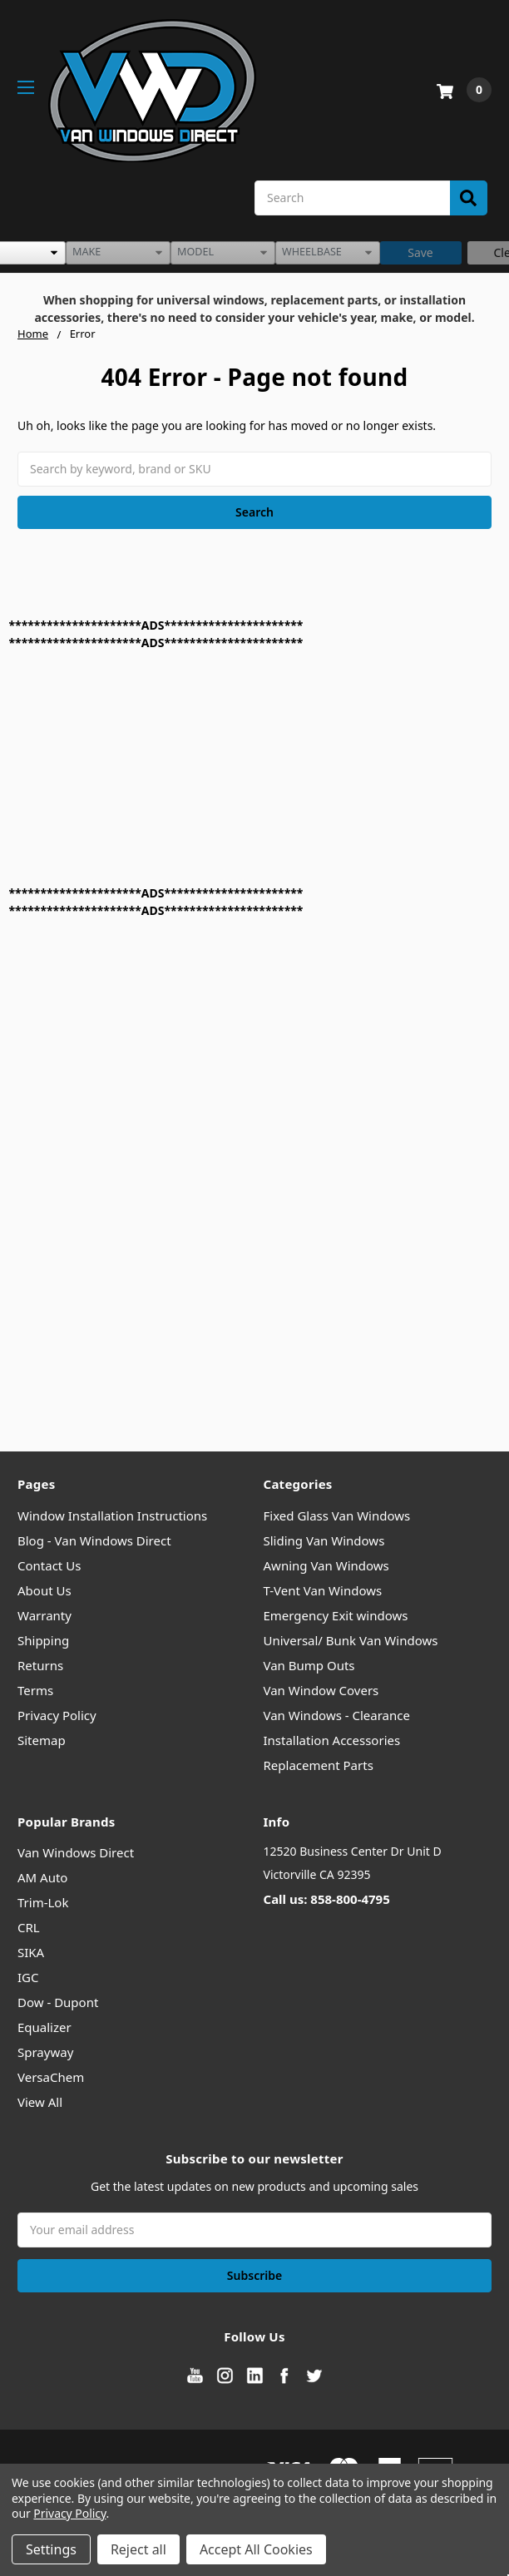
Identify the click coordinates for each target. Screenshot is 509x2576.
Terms (35, 1690)
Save (420, 252)
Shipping (43, 1640)
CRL (28, 1927)
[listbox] (118, 253)
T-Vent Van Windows (323, 1590)
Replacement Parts (318, 1765)
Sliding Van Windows (324, 1540)
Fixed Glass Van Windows (337, 1515)
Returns (40, 1665)
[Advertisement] (215, 767)
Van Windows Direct (75, 1852)
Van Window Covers (321, 1690)
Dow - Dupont (57, 2002)
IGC (28, 1977)
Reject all (138, 2549)
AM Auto (42, 1877)
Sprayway (45, 2052)
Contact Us (49, 1565)
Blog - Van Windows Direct (94, 1540)
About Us (44, 1590)
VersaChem (50, 2077)
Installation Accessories (332, 1740)
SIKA (30, 1952)
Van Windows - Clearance (337, 1715)
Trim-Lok (42, 1902)
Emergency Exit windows (336, 1615)
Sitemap (41, 1740)
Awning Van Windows (326, 1565)
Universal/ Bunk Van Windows (351, 1640)
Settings (51, 2549)
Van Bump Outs (309, 1665)
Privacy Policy (56, 1715)
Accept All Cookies (256, 2549)
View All (39, 2102)
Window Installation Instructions (112, 1515)
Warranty (44, 1615)
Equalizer (44, 2027)
